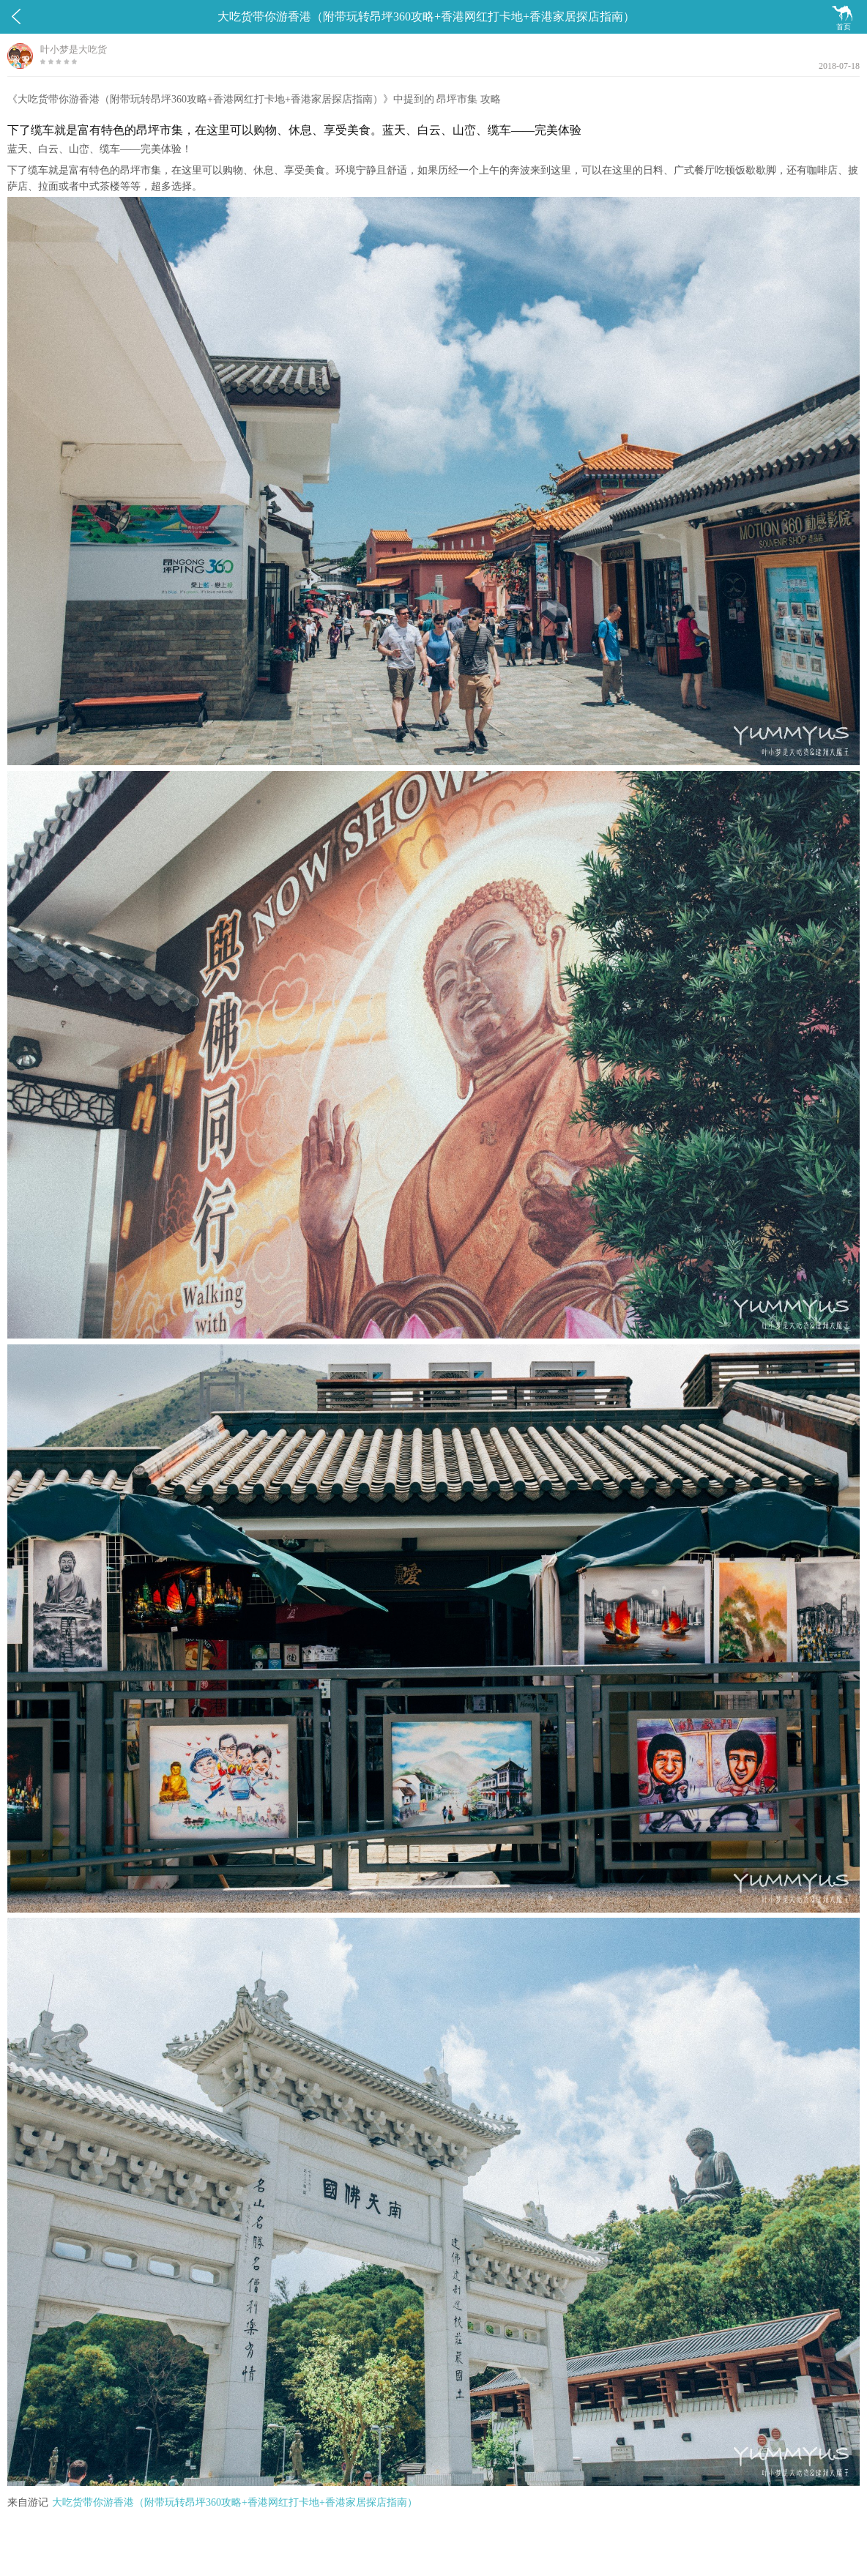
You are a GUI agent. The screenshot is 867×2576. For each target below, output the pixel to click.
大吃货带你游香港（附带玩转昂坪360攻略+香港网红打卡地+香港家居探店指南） (234, 2502)
